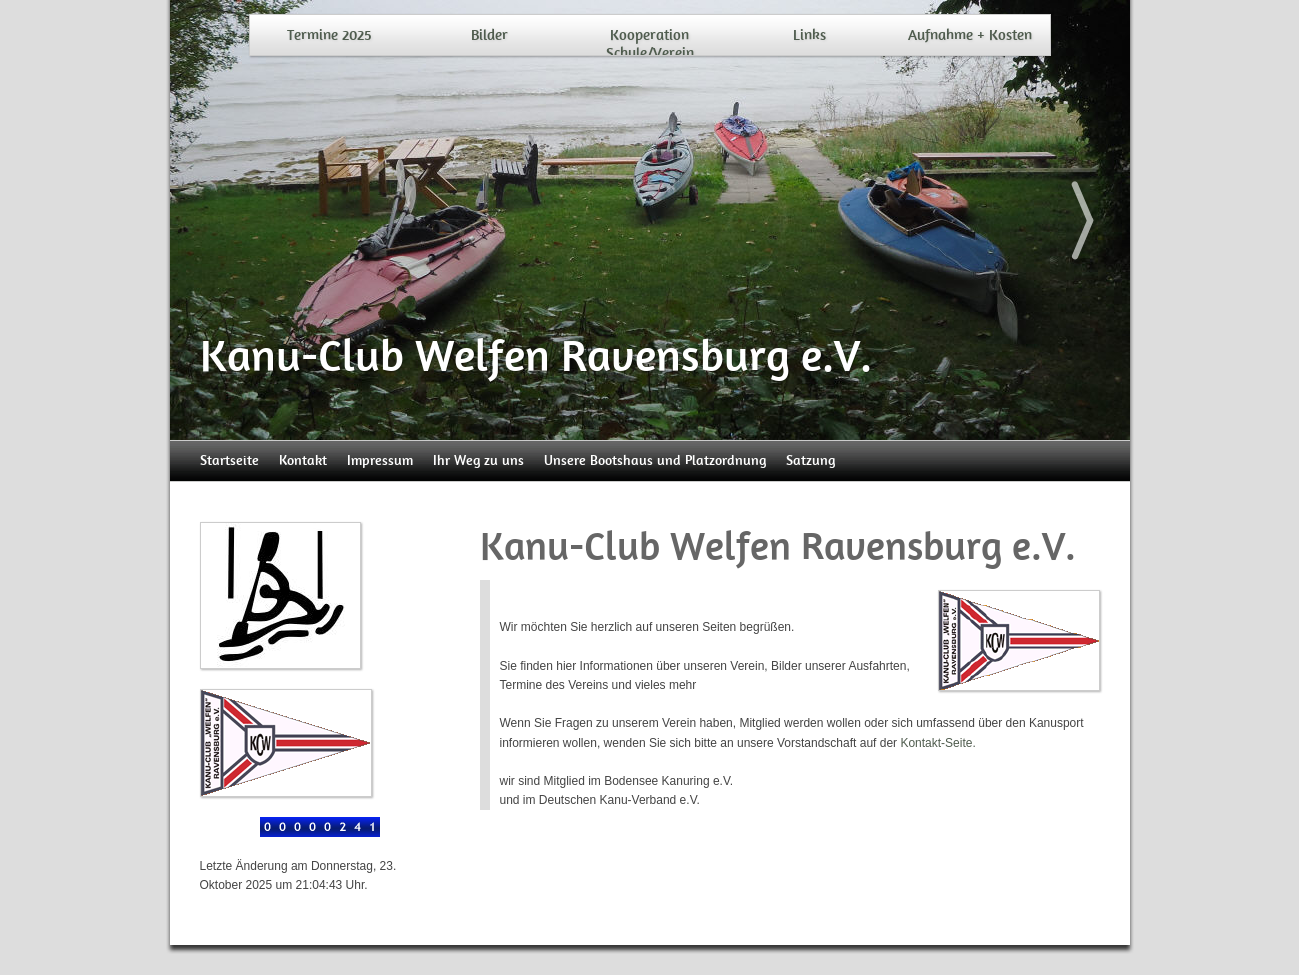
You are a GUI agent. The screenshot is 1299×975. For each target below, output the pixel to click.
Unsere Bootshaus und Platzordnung (655, 460)
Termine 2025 (329, 35)
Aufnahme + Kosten (970, 35)
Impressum (380, 460)
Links (809, 35)
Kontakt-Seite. (937, 743)
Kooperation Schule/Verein (650, 44)
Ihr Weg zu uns (478, 460)
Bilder (489, 35)
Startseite (229, 460)
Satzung (810, 460)
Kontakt (303, 460)
